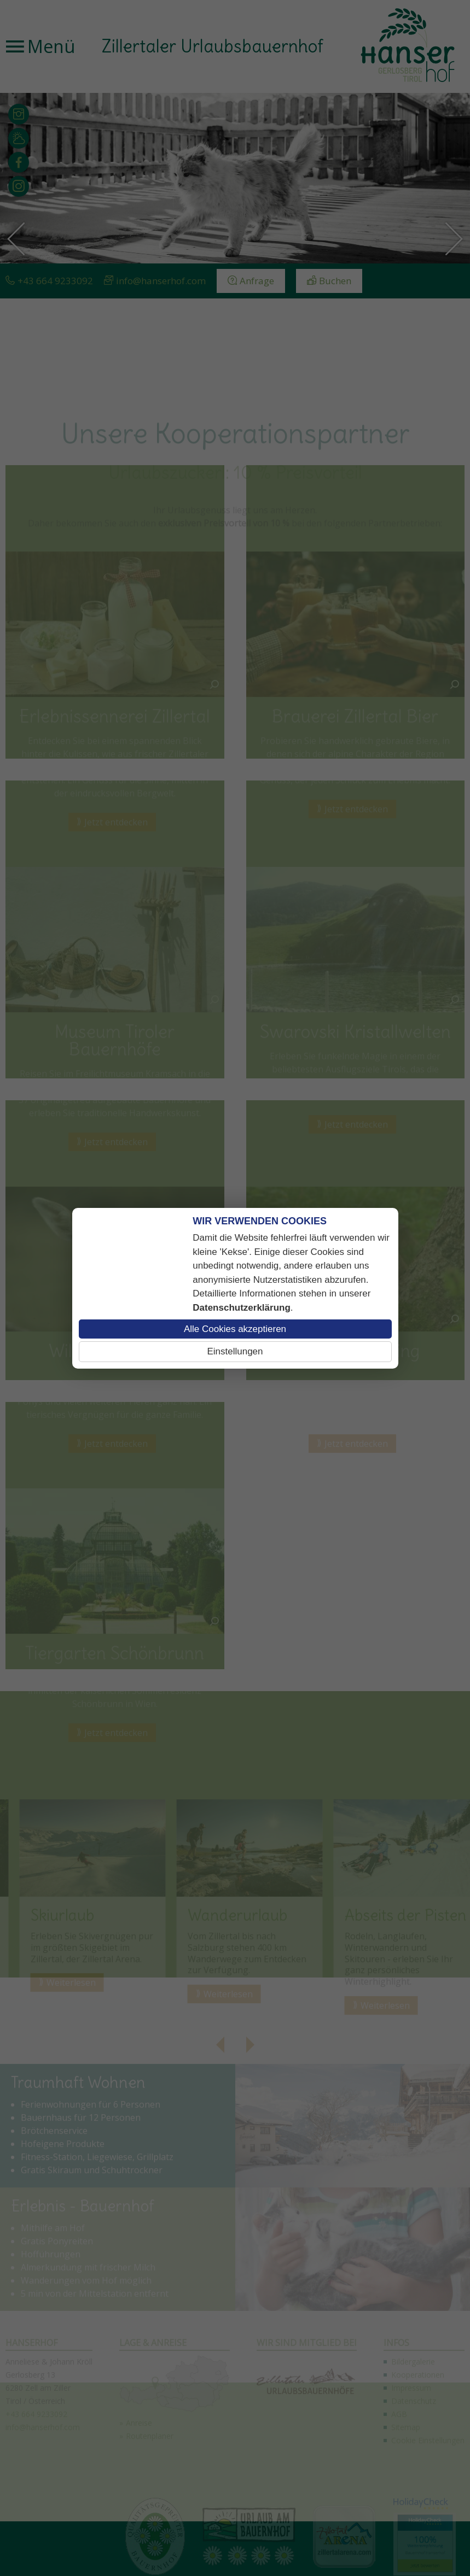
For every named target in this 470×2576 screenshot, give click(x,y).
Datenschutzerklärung (242, 1307)
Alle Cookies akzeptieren (235, 1329)
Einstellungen (235, 1351)
